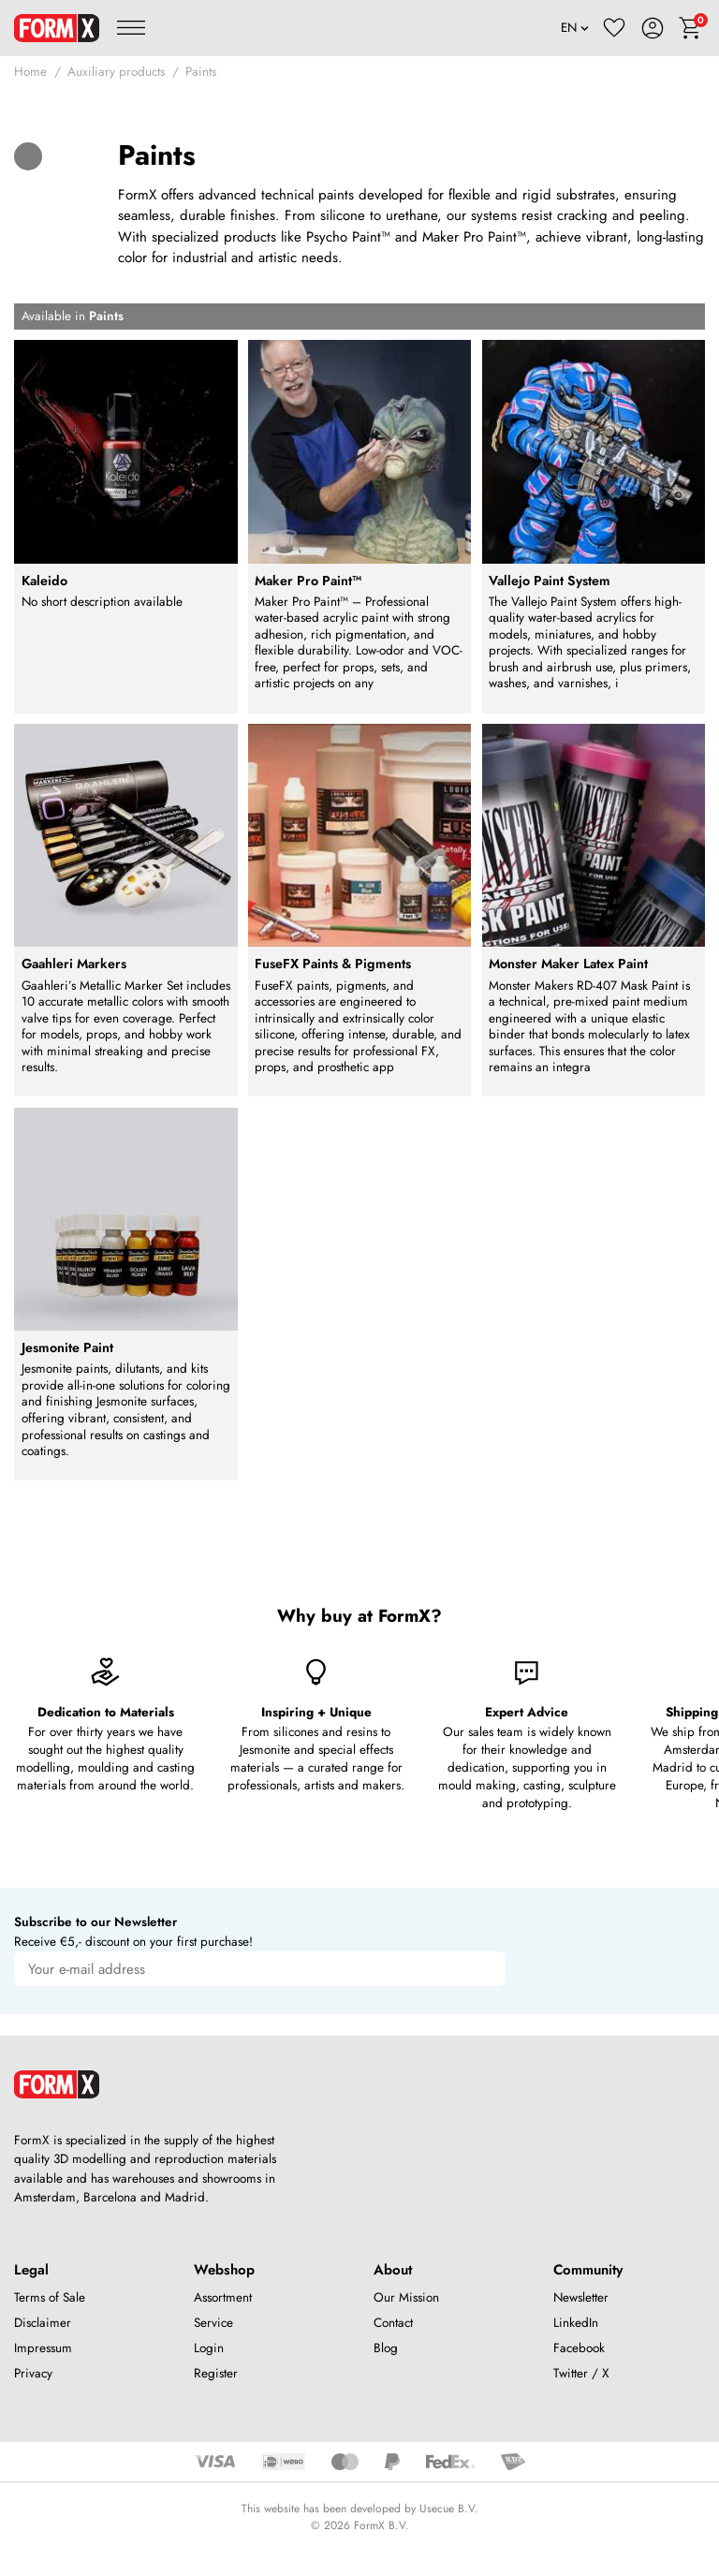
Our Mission (406, 2297)
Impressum (43, 2348)
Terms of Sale (49, 2297)
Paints (200, 72)
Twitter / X (581, 2373)
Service (213, 2323)
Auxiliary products (116, 72)
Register (216, 2373)
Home (30, 72)
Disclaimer (42, 2323)
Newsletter (581, 2297)
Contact (393, 2323)
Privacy (33, 2373)
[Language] (575, 28)
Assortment (223, 2297)
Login (209, 2348)
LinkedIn (575, 2323)
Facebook (579, 2348)
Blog (386, 2348)
